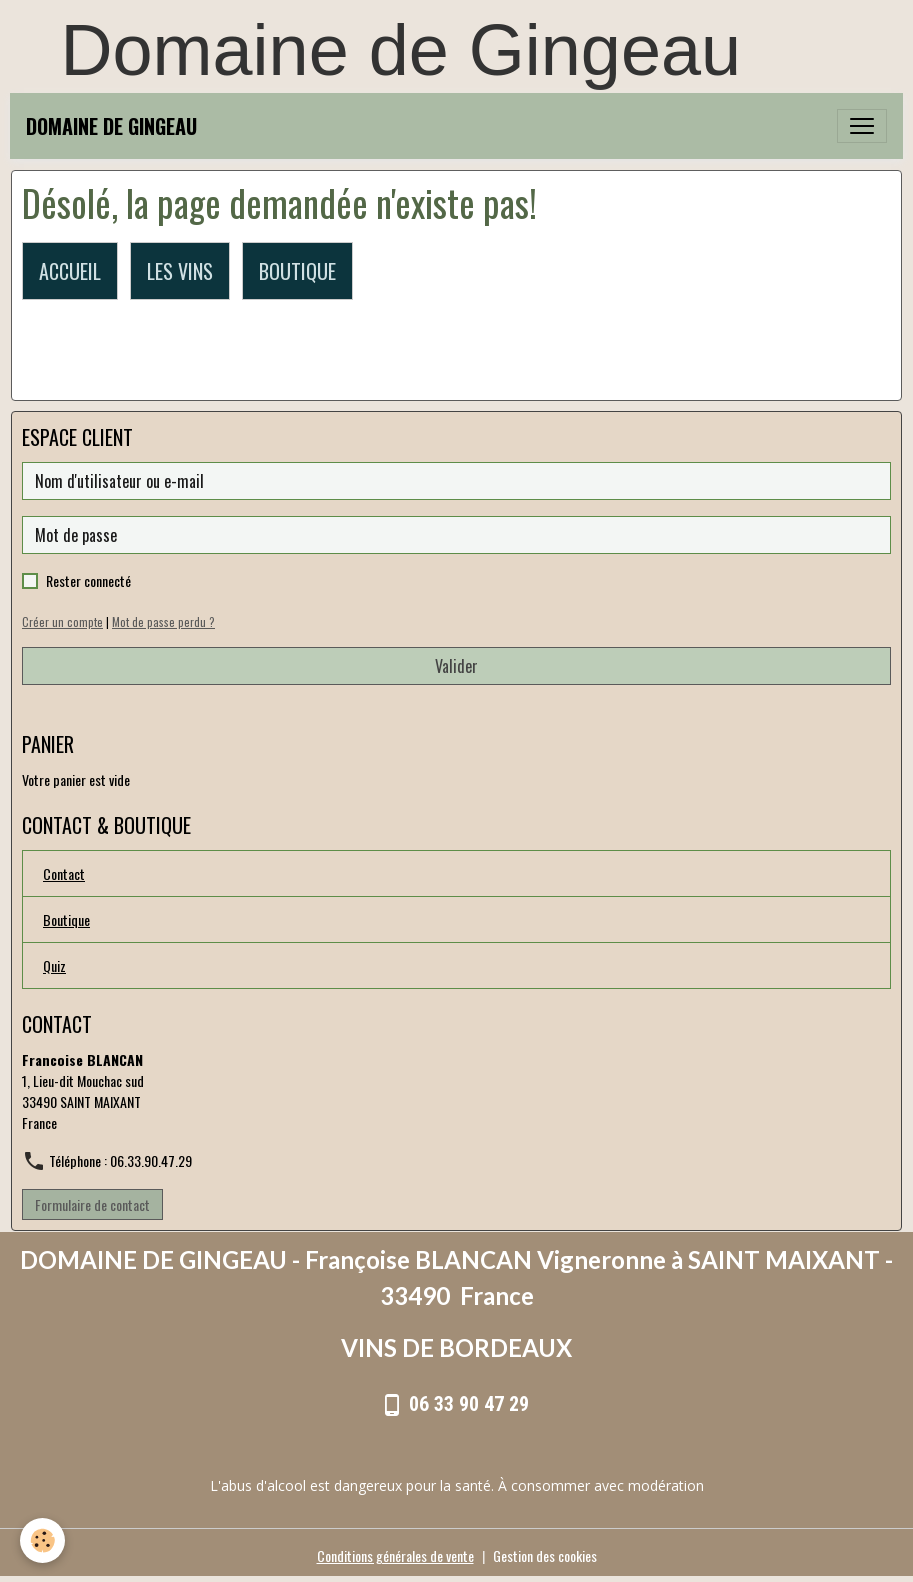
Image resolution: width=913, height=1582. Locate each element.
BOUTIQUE (297, 271)
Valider (456, 666)
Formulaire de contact (92, 1204)
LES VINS (180, 271)
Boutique (66, 919)
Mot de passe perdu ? (163, 622)
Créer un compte (62, 622)
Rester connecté (88, 580)
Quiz (54, 965)
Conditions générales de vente (395, 1555)
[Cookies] (42, 1540)
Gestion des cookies (545, 1555)
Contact (64, 873)
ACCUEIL (70, 271)
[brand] (111, 126)
